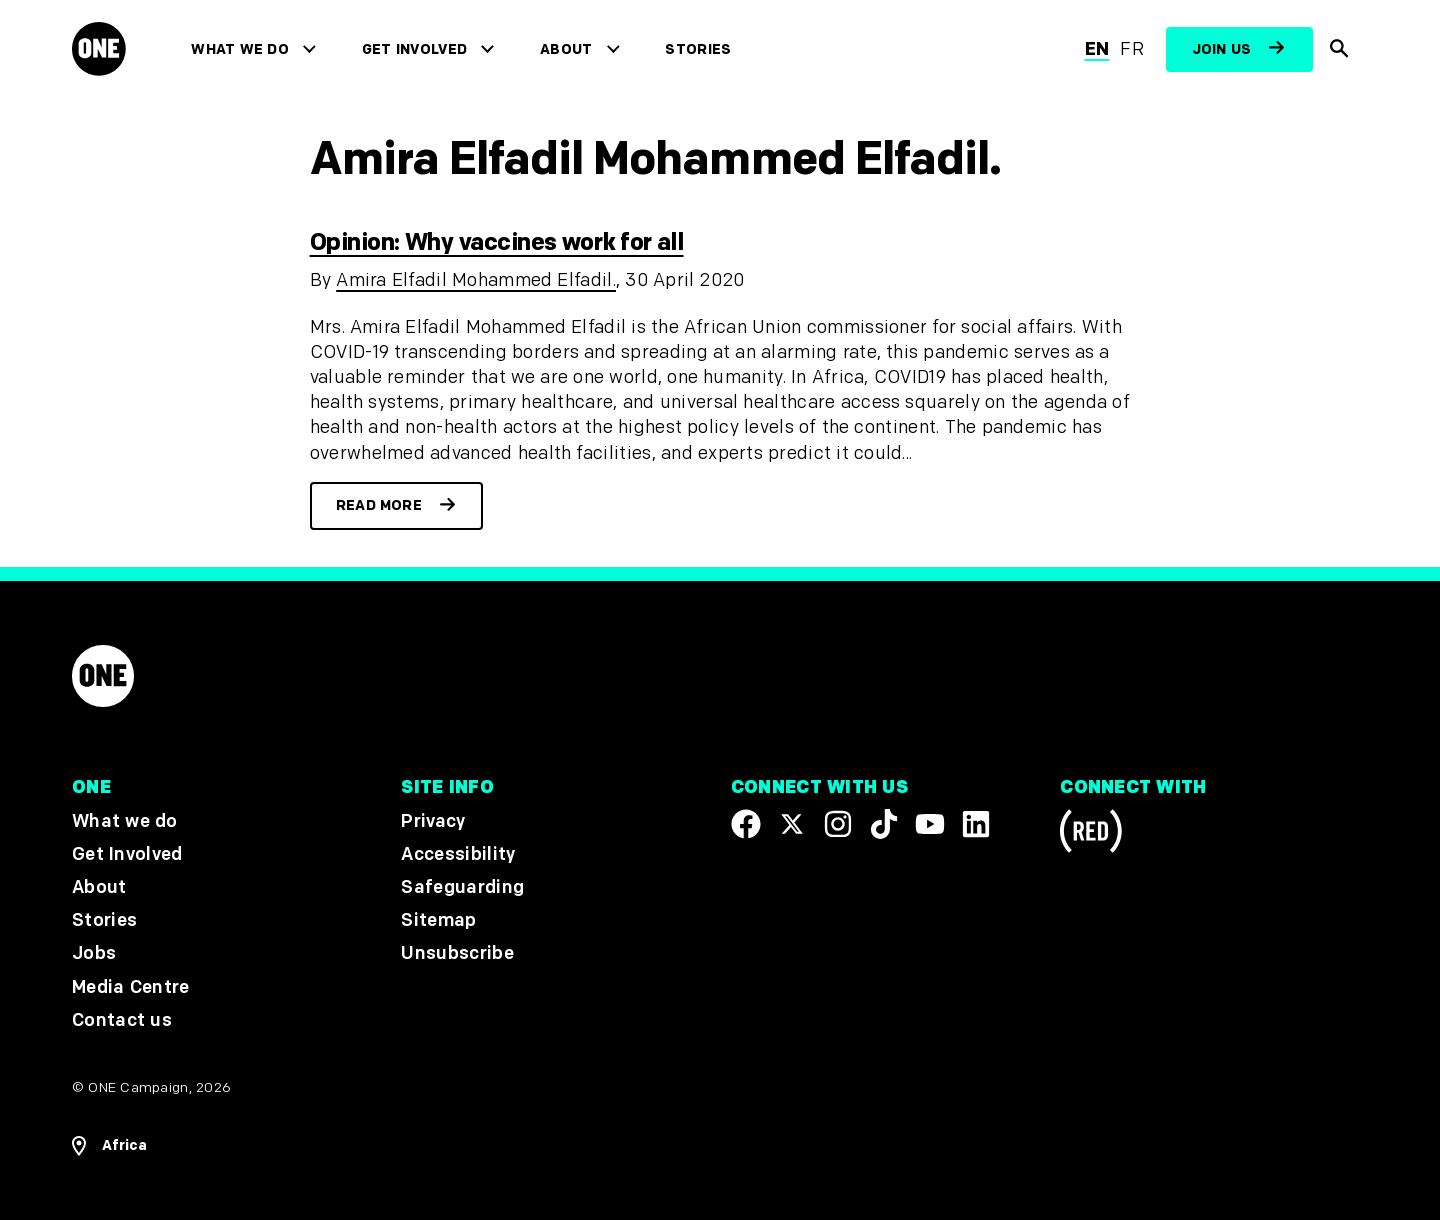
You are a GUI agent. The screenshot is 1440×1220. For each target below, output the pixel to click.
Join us (1222, 49)
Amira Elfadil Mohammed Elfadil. (476, 280)
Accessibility (458, 854)
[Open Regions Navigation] (109, 1146)
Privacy (433, 821)
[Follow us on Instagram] (838, 824)
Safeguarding (462, 887)
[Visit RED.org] (1091, 834)
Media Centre (130, 987)
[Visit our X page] (792, 824)
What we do (239, 49)
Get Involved (414, 49)
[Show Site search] (1340, 50)
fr (1132, 49)
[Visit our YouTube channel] (930, 824)
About (566, 49)
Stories (698, 49)
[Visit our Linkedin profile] (976, 824)
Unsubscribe (457, 954)
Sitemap (438, 921)
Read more (379, 505)
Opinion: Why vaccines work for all (497, 242)
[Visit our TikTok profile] (884, 824)
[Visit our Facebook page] (746, 824)
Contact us (122, 1020)
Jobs (94, 954)
